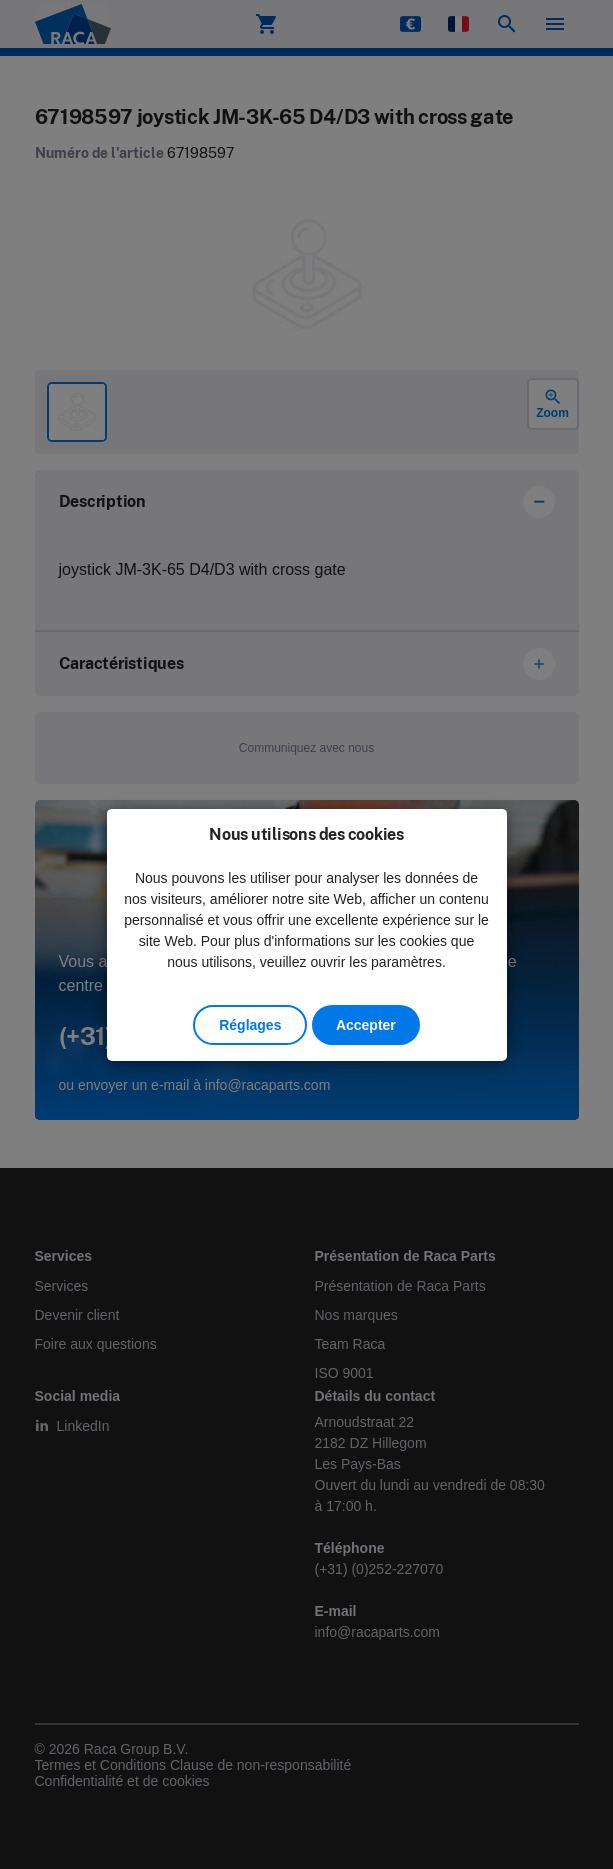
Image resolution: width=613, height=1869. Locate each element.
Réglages (250, 1025)
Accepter (366, 1025)
